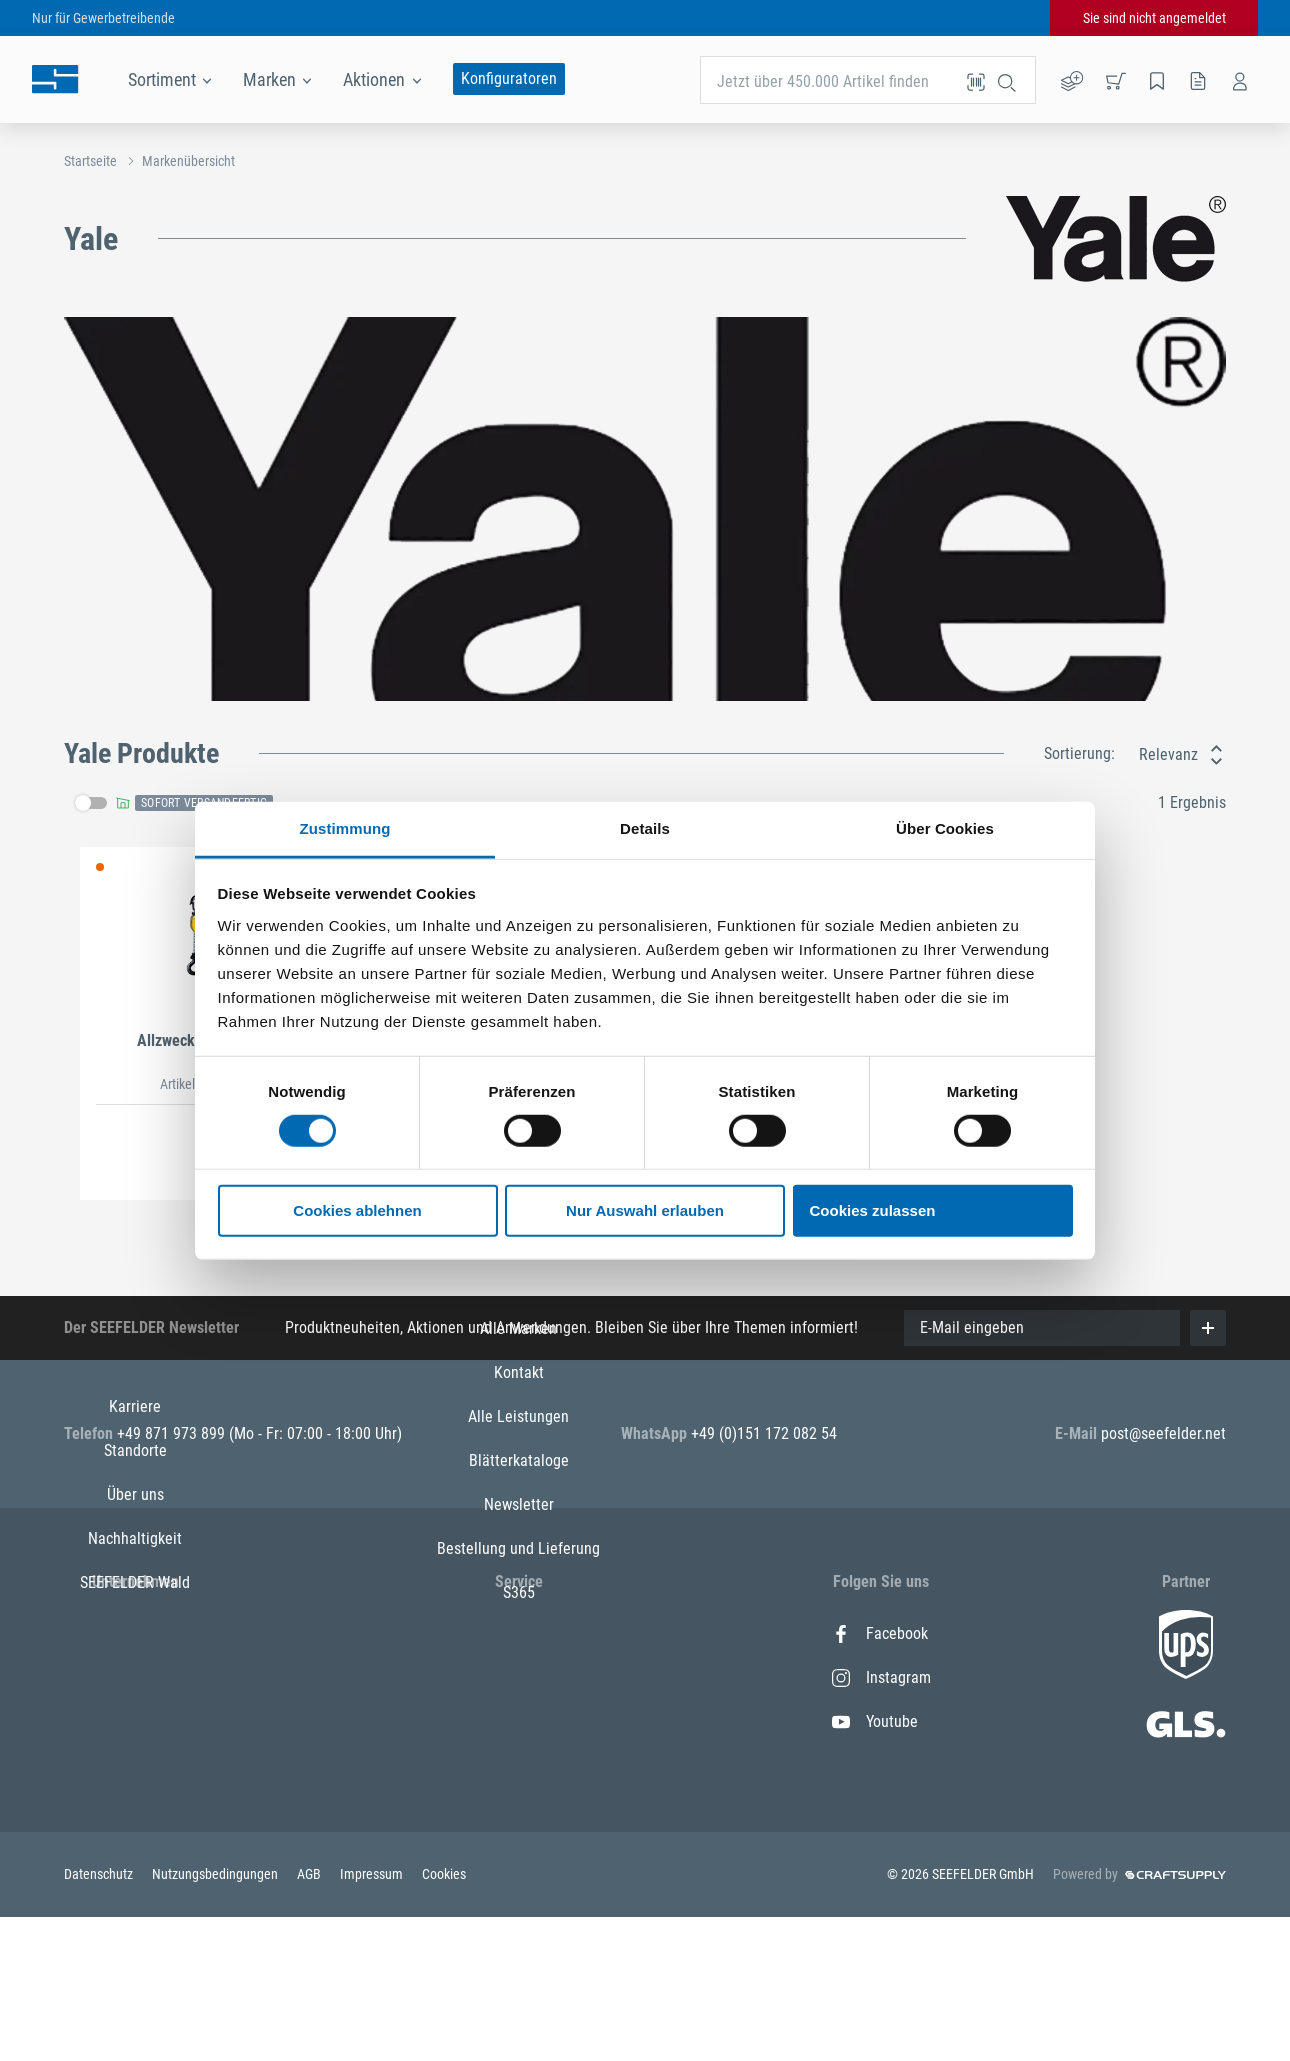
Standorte (135, 1677)
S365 (519, 1897)
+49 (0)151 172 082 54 (764, 1433)
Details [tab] (645, 827)
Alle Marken (518, 1633)
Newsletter (519, 1809)
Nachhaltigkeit (135, 1765)
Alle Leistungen (518, 1721)
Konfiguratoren (509, 78)
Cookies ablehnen (357, 1210)
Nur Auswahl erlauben (645, 1210)
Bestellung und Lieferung (518, 1853)
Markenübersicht (188, 161)
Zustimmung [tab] (345, 827)
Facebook (880, 1633)
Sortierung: (1079, 753)
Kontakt (519, 1677)
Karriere (135, 1633)
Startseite (90, 161)
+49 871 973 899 (173, 1433)
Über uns (135, 1721)
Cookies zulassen (873, 1210)
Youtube (875, 1721)
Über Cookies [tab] (945, 827)
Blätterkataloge (519, 1765)
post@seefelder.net (1163, 1433)
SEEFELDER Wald (135, 1809)
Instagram (881, 1677)
